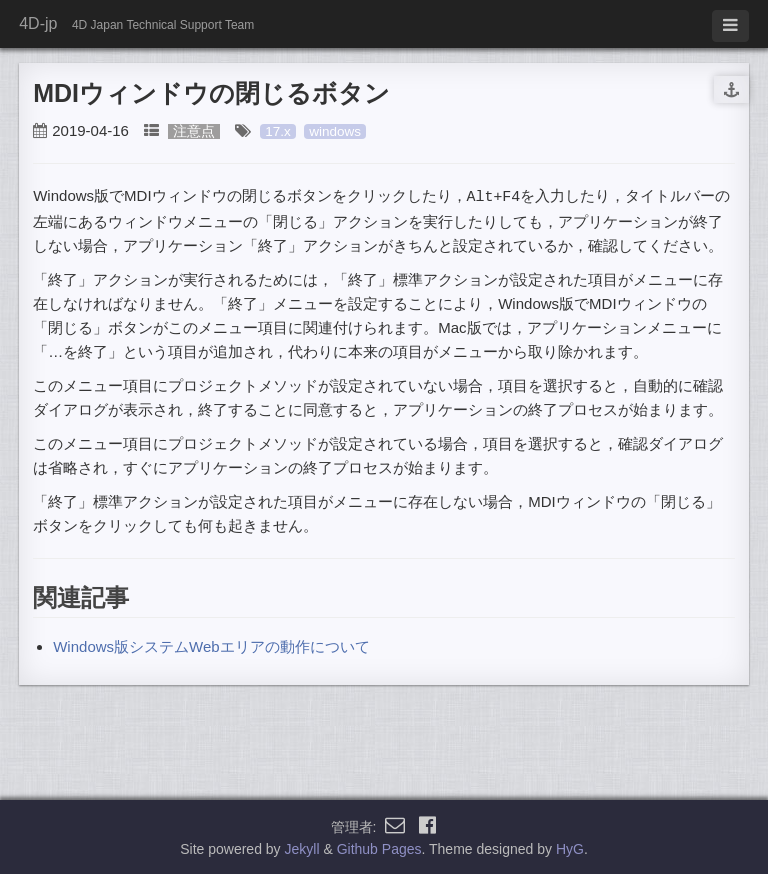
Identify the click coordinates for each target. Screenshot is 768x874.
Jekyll (302, 848)
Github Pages (379, 848)
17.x (278, 131)
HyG (570, 848)
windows (335, 131)
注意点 (194, 131)
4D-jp (38, 23)
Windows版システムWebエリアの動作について (211, 645)
